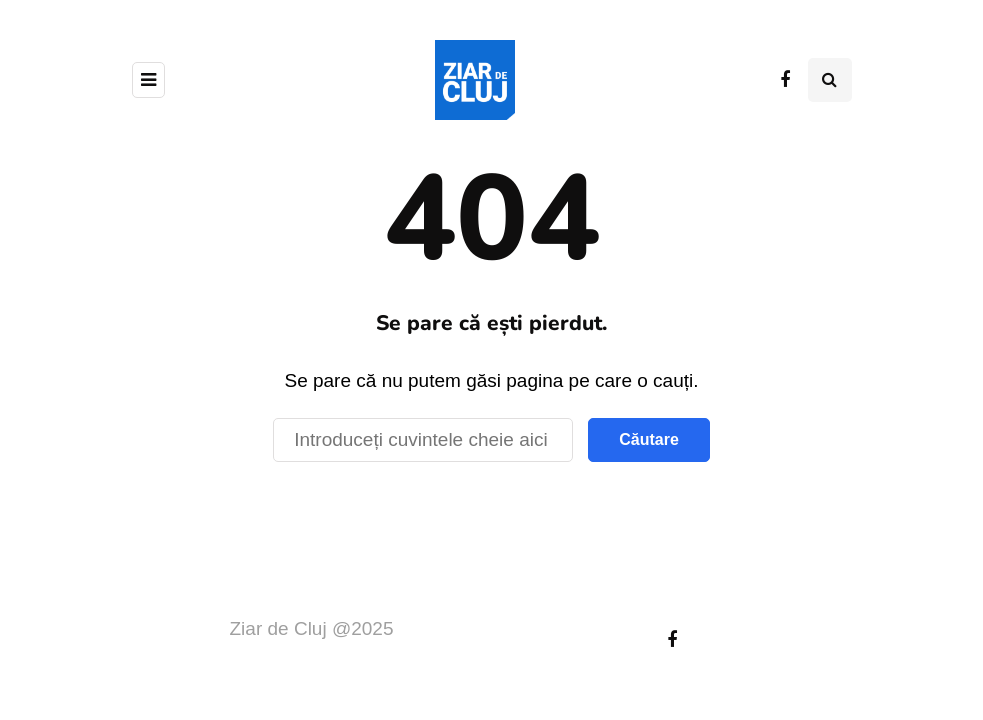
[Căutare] (423, 440)
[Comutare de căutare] (830, 80)
